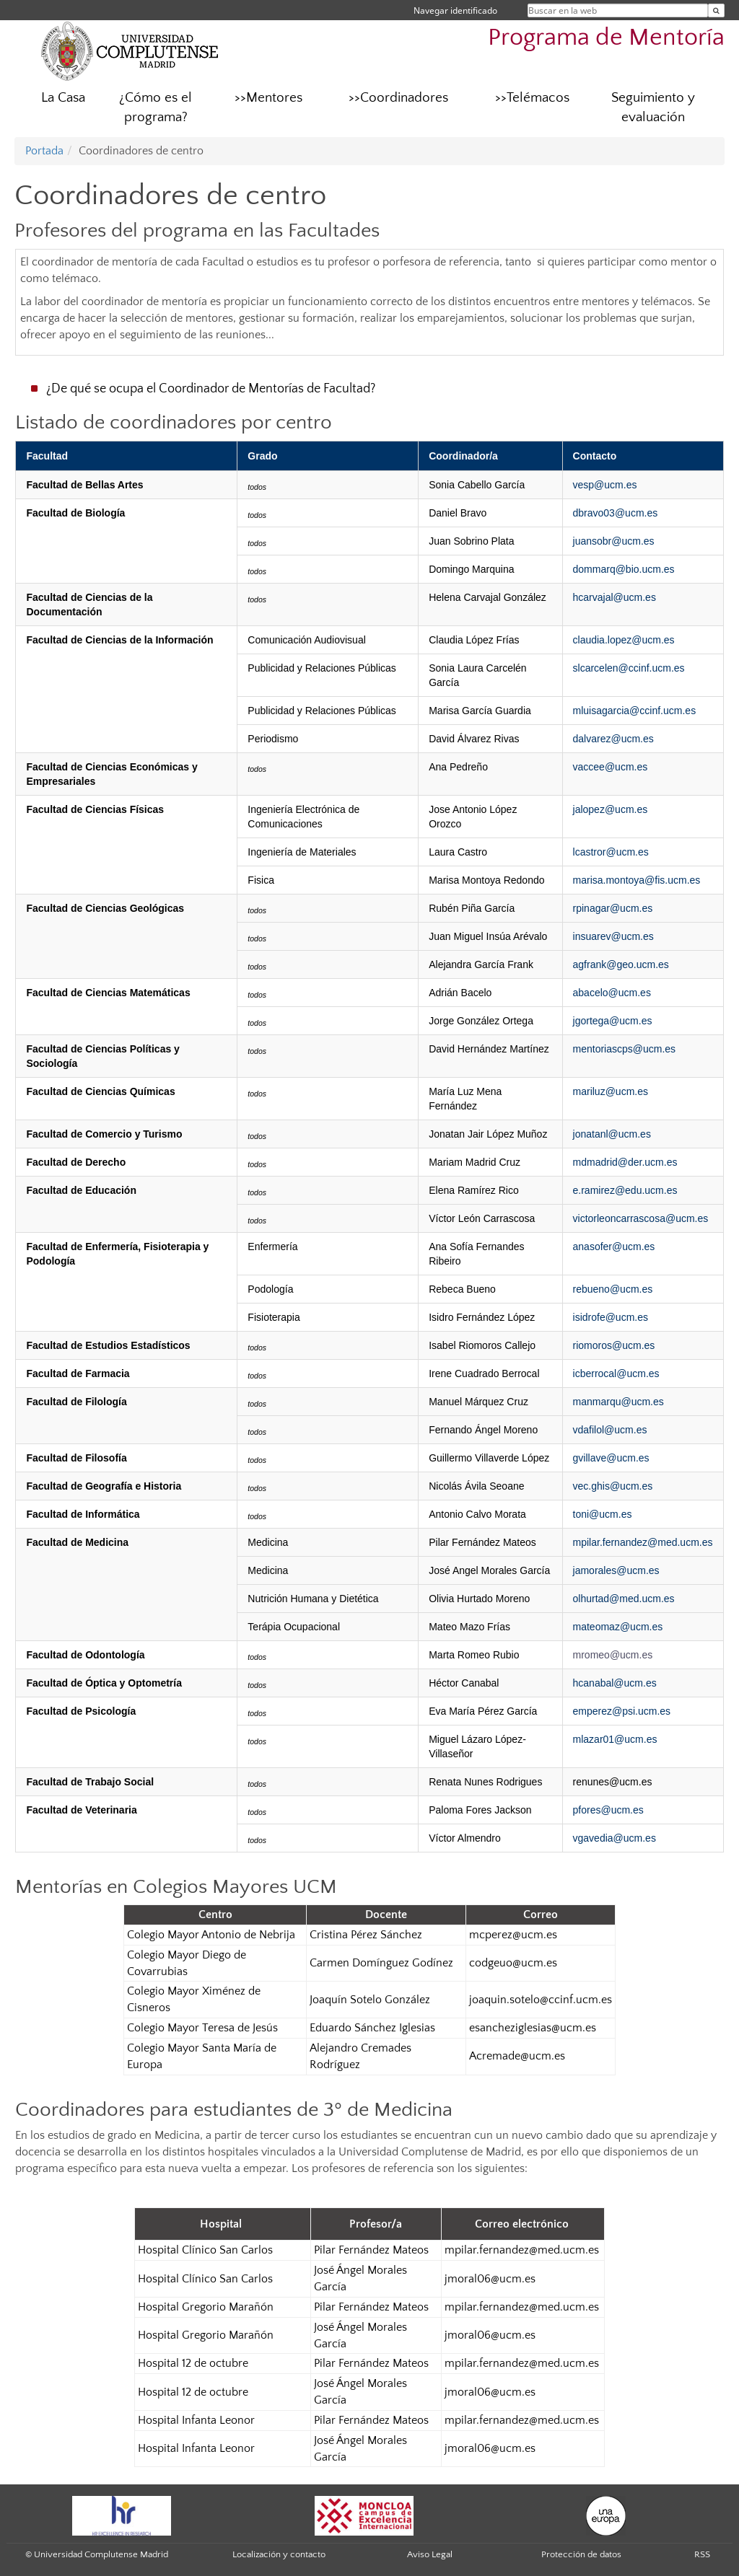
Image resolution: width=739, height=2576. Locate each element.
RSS (702, 2554)
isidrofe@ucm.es (610, 1317)
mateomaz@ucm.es (618, 1626)
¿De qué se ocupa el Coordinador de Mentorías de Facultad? (210, 389)
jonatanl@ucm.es (612, 1134)
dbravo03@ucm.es (615, 513)
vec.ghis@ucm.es (613, 1486)
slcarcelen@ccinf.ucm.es (629, 668)
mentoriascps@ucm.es (624, 1049)
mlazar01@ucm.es (615, 1739)
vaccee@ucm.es (610, 767)
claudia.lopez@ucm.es (624, 640)
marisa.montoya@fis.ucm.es (637, 880)
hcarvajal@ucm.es (614, 597)
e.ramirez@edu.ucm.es (625, 1190)
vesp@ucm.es (605, 485)
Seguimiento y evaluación (653, 107)
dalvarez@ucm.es (613, 738)
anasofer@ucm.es (614, 1246)
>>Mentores (268, 97)
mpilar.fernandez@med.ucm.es (643, 1542)
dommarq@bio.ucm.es (624, 569)
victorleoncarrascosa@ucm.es (641, 1218)
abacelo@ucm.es (612, 992)
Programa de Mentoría (606, 38)
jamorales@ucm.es (616, 1570)
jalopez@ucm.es (610, 809)
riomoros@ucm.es (614, 1345)
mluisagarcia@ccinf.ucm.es (634, 710)
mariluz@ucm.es (610, 1091)
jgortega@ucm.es (612, 1021)
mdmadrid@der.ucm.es (625, 1162)
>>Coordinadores (398, 97)
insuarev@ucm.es (613, 936)
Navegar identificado (455, 10)
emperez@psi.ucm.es (622, 1711)
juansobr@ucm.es (614, 541)
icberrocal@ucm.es (616, 1373)
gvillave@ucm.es (611, 1458)
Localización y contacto (278, 2554)
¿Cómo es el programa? (155, 107)
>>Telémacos (532, 97)
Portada (44, 150)
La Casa (63, 97)
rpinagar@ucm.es (613, 908)
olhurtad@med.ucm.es (624, 1598)
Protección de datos (581, 2554)
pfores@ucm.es (608, 1810)
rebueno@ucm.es (613, 1289)
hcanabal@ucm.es (615, 1683)
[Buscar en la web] (716, 10)
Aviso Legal (429, 2554)
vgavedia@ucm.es (614, 1838)
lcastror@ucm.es (611, 852)
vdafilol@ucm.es (610, 1430)
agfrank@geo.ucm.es (621, 964)
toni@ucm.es (602, 1514)
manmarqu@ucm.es (618, 1401)
